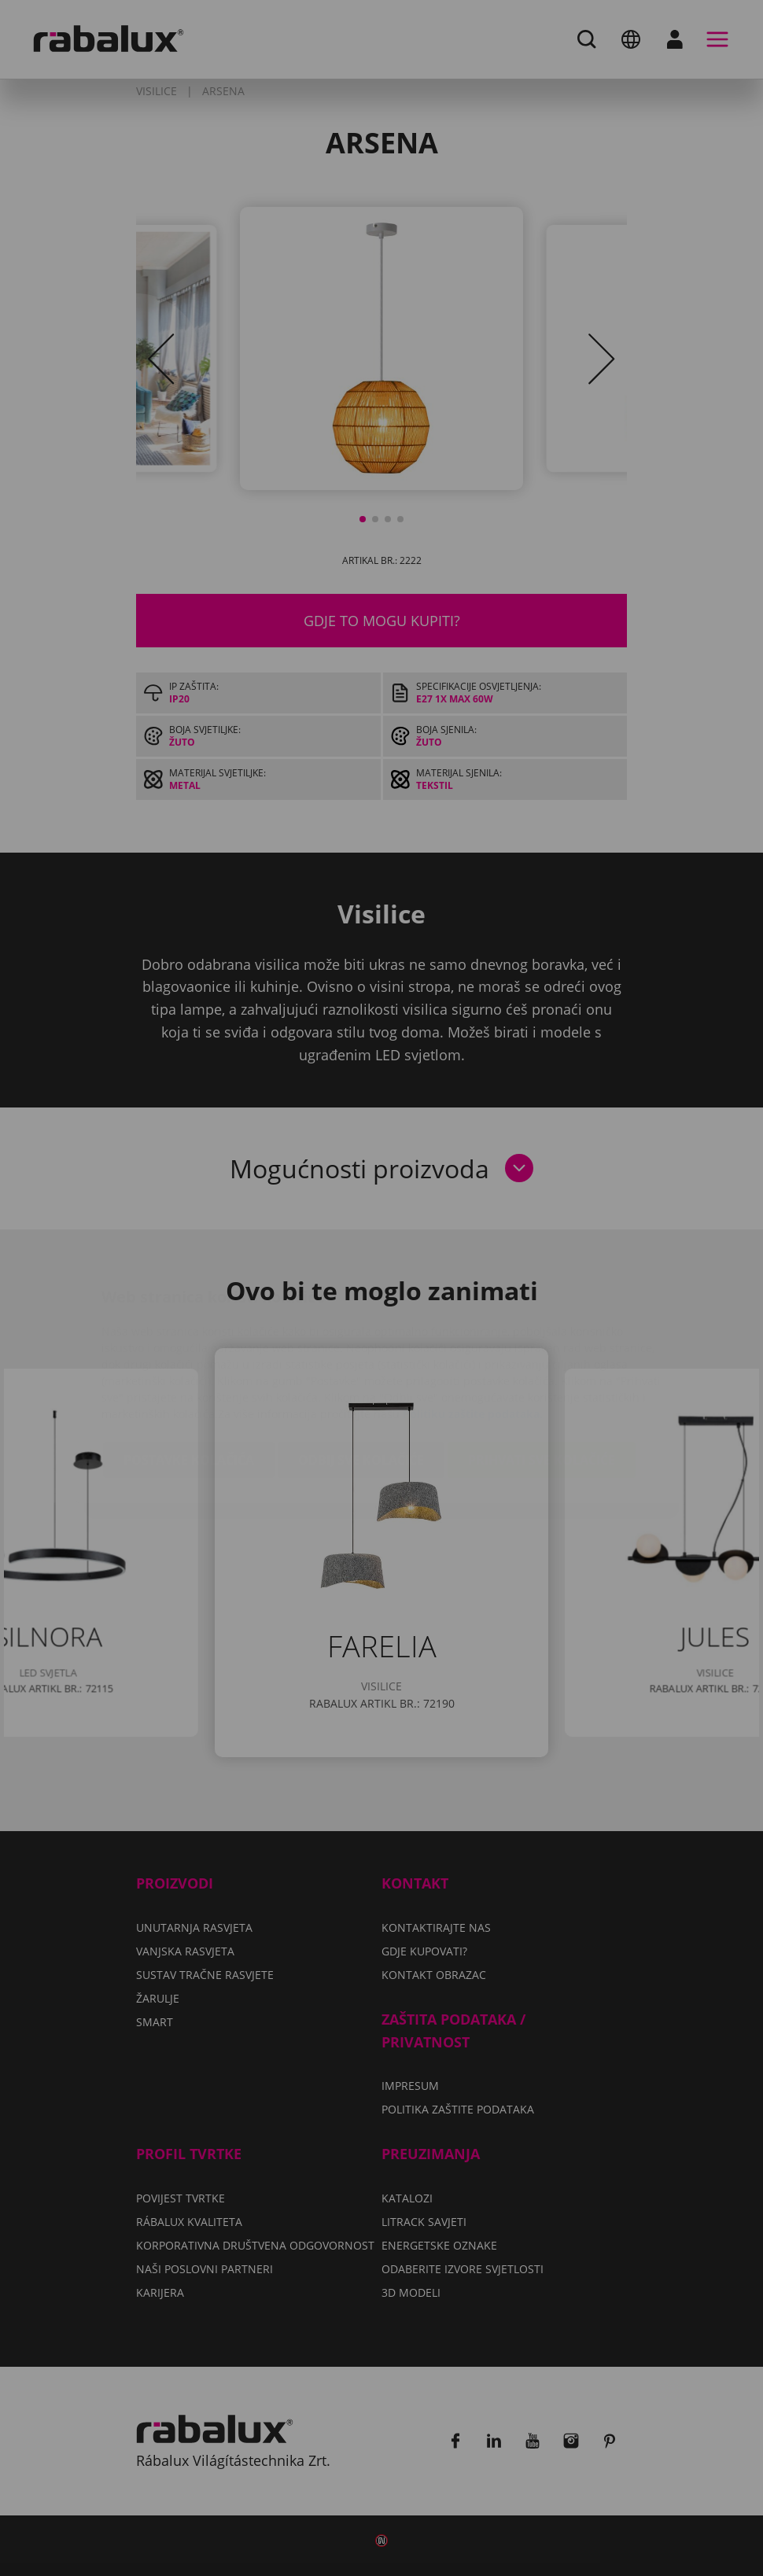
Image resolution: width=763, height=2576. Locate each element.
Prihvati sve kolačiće (541, 1366)
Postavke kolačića (188, 1366)
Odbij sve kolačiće (361, 1366)
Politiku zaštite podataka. (473, 1320)
